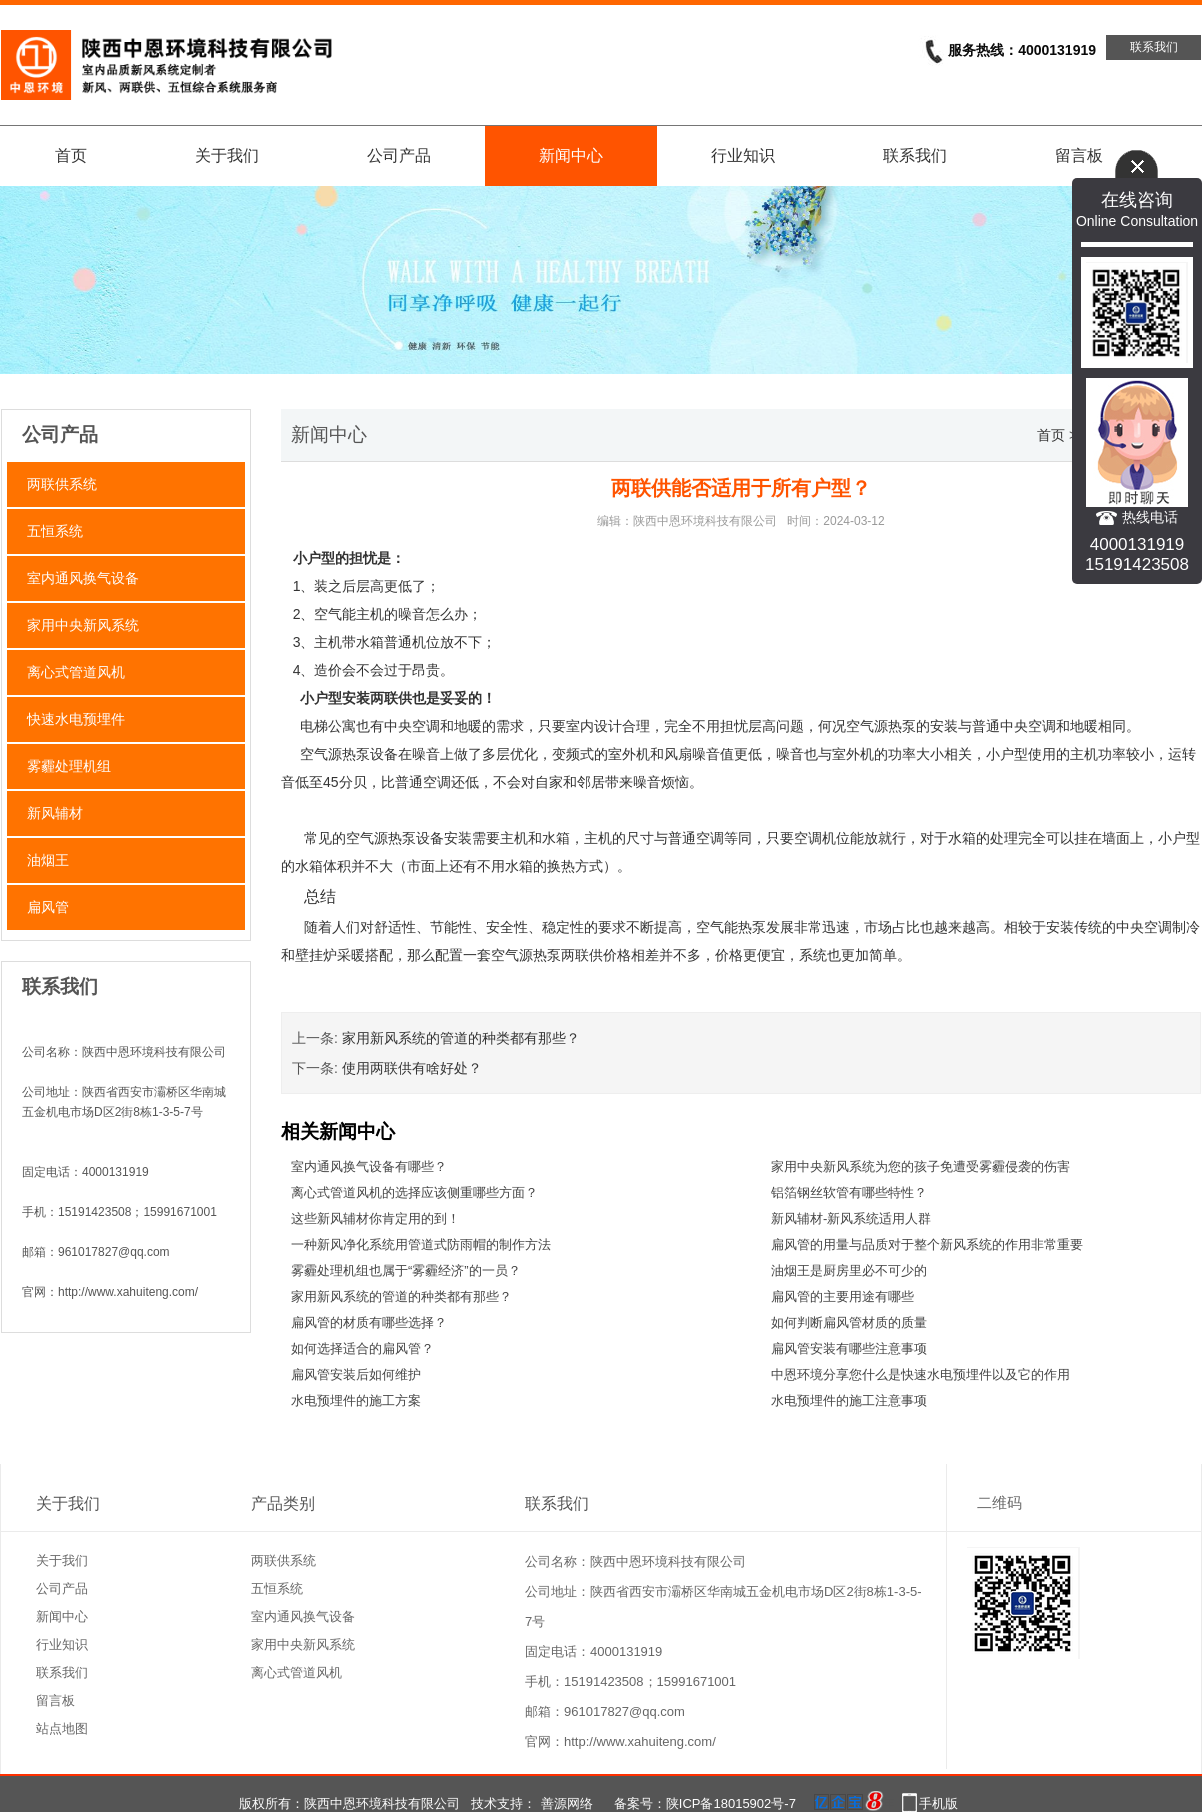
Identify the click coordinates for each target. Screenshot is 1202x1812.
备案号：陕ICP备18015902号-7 (705, 1803)
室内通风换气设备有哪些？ (369, 1166)
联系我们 (1154, 47)
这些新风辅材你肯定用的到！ (375, 1218)
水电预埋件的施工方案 (356, 1400)
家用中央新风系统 (83, 625)
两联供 (391, 698)
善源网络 (567, 1803)
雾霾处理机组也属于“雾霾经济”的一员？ (406, 1270)
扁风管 (48, 907)
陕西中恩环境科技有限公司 (705, 521)
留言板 (55, 1700)
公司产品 (399, 155)
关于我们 (227, 155)
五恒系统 (55, 531)
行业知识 (743, 155)
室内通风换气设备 (83, 578)
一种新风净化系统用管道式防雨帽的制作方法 (421, 1244)
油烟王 (48, 860)
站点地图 (62, 1728)
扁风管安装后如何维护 (356, 1374)
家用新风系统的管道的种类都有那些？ (461, 1038)
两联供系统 (62, 484)
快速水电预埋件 (76, 719)
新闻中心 (571, 155)
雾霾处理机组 (69, 766)
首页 (71, 155)
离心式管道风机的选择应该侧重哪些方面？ (414, 1192)
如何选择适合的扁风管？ (362, 1348)
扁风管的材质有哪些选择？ (369, 1322)
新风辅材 (55, 813)
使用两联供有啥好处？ (412, 1068)
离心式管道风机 (76, 672)
